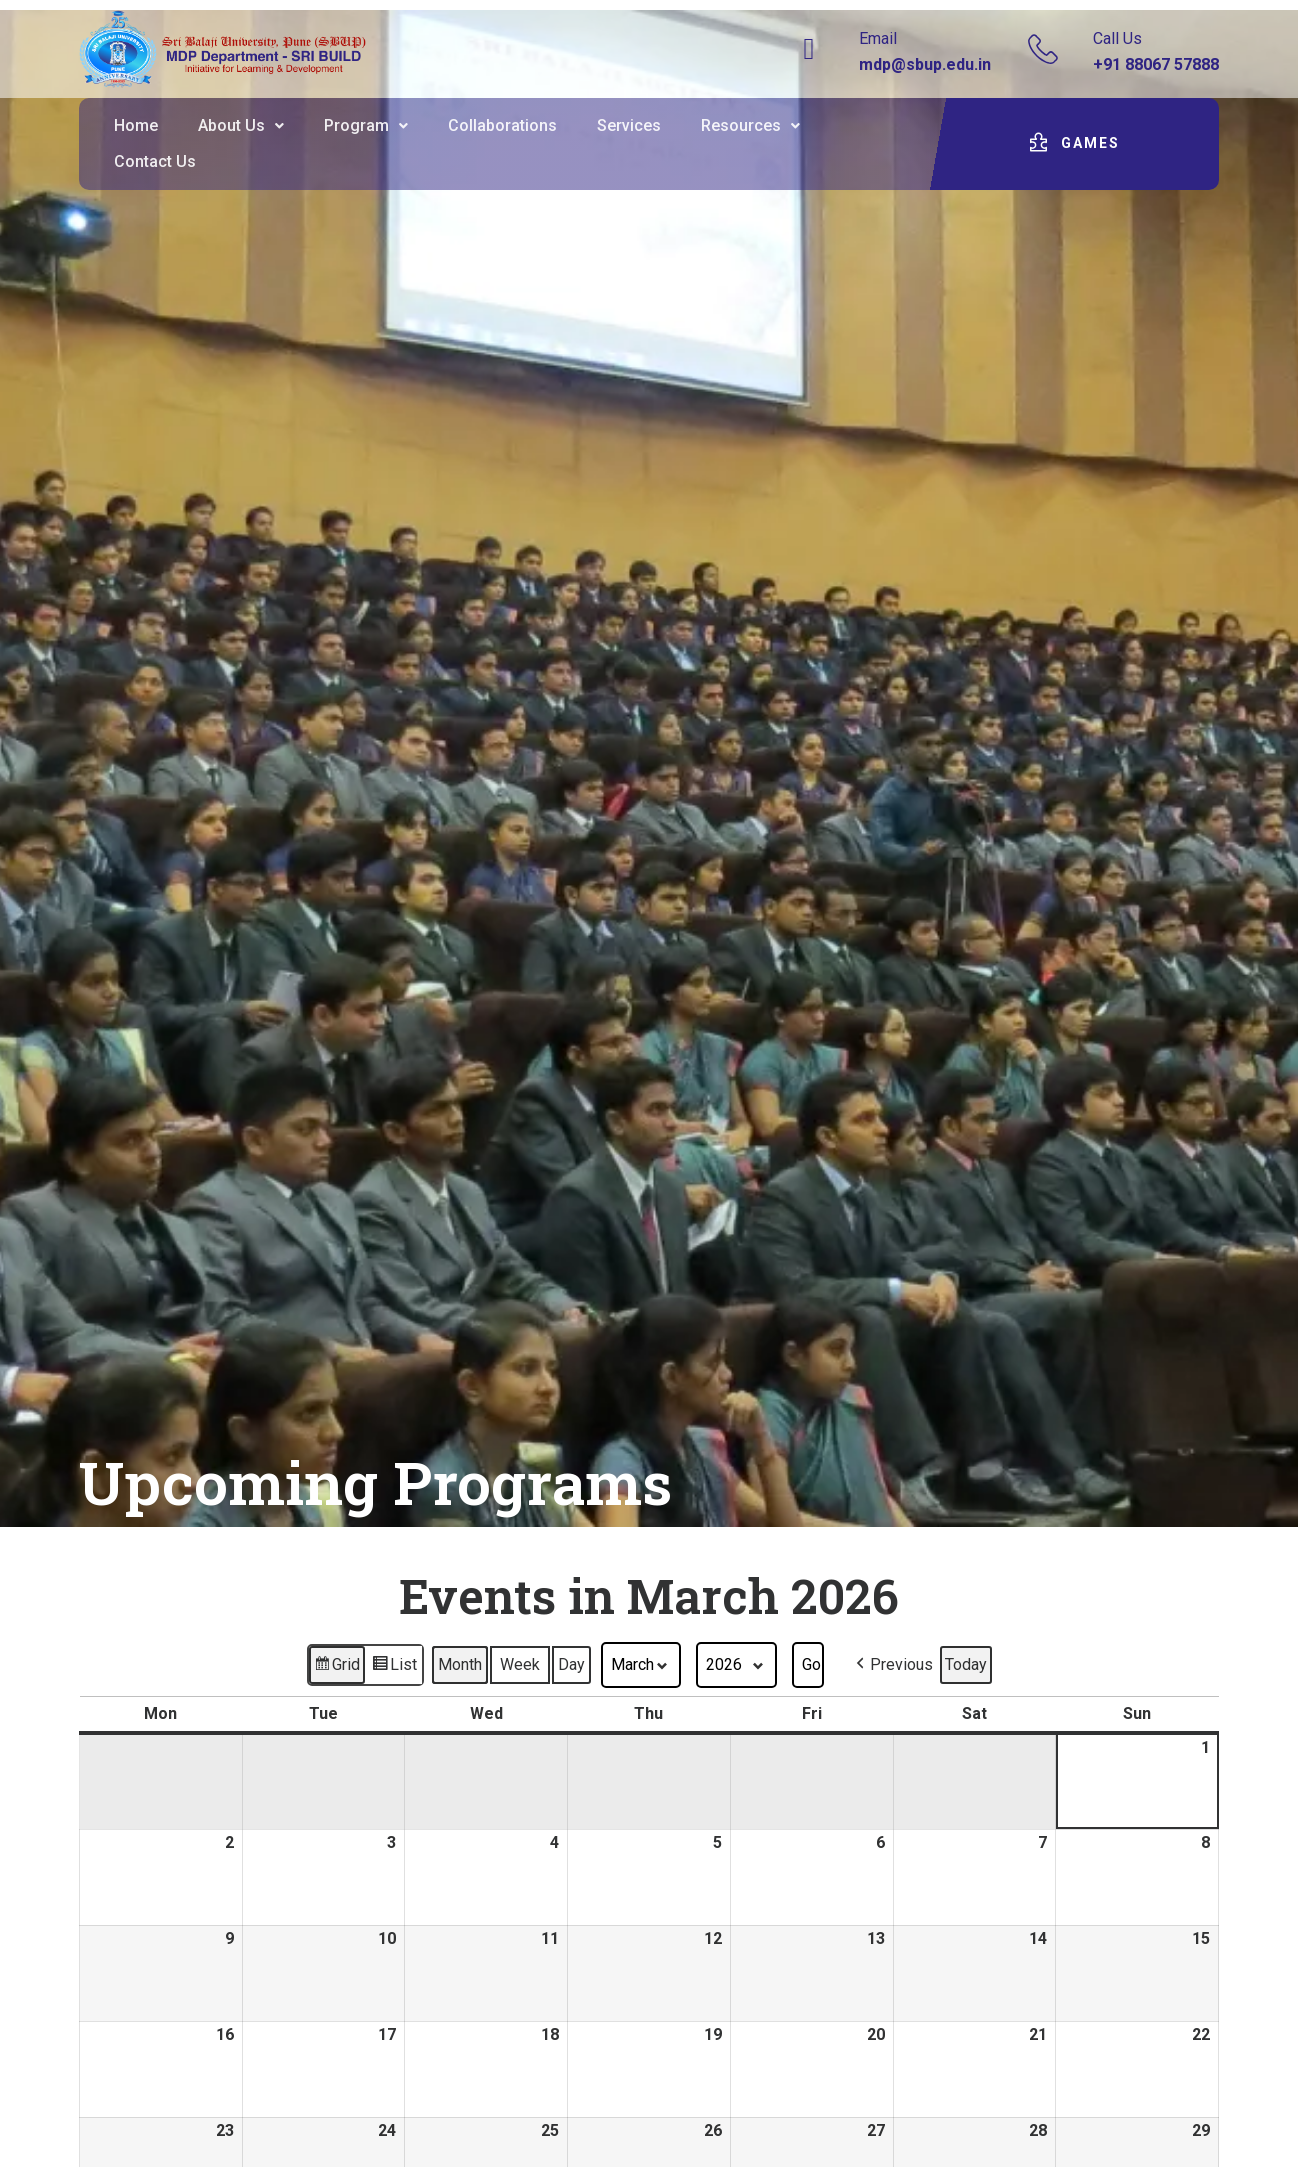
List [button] (394, 1667)
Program (366, 125)
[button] (241, 126)
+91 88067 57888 (1156, 64)
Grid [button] (336, 1667)
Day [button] (571, 1664)
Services (629, 125)
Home (136, 125)
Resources (750, 125)
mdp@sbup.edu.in (925, 64)
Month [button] (460, 1664)
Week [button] (520, 1664)
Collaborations (502, 125)
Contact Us (155, 161)
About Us (241, 125)
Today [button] (966, 1664)
